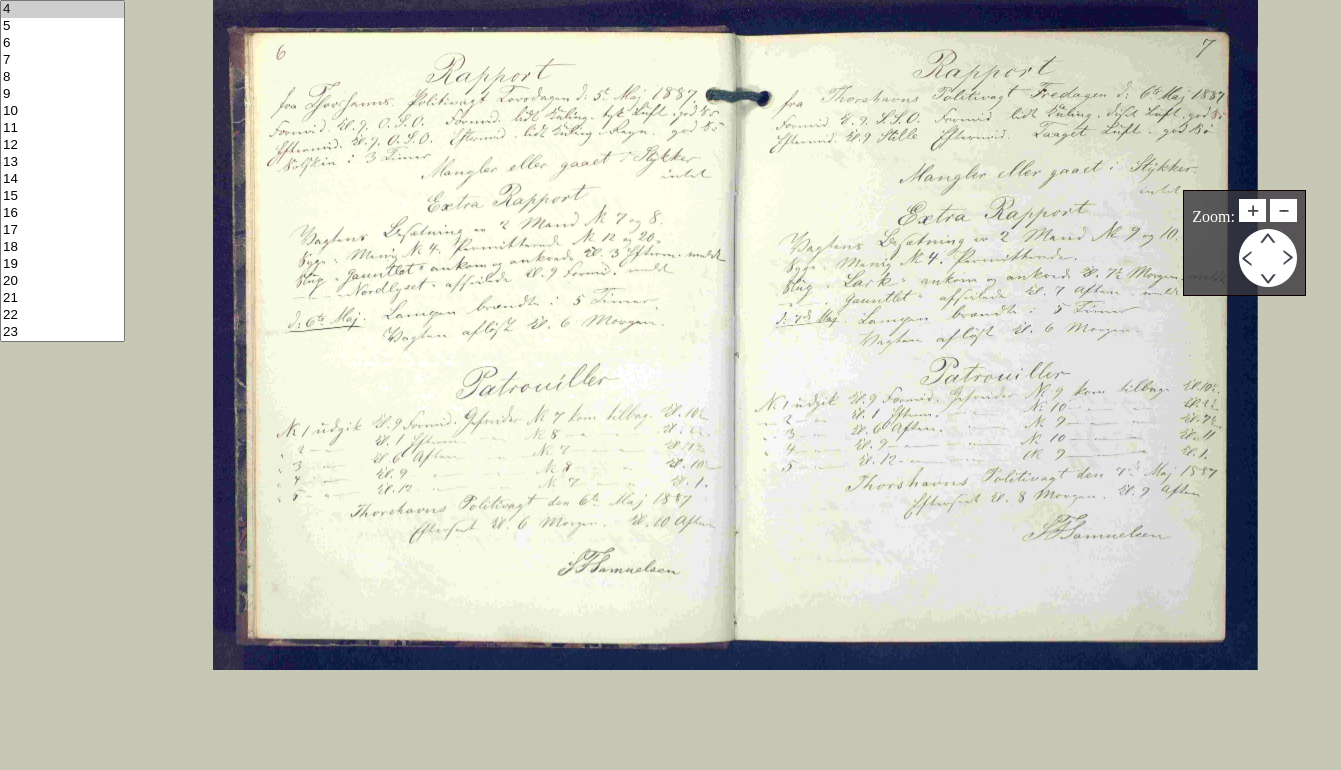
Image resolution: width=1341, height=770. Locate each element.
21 (62, 298)
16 (62, 213)
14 (62, 179)
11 (62, 128)
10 (62, 111)
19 (62, 264)
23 (62, 332)
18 (62, 247)
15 (62, 196)
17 (62, 230)
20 (62, 281)
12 (62, 145)
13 (62, 162)
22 (62, 315)
